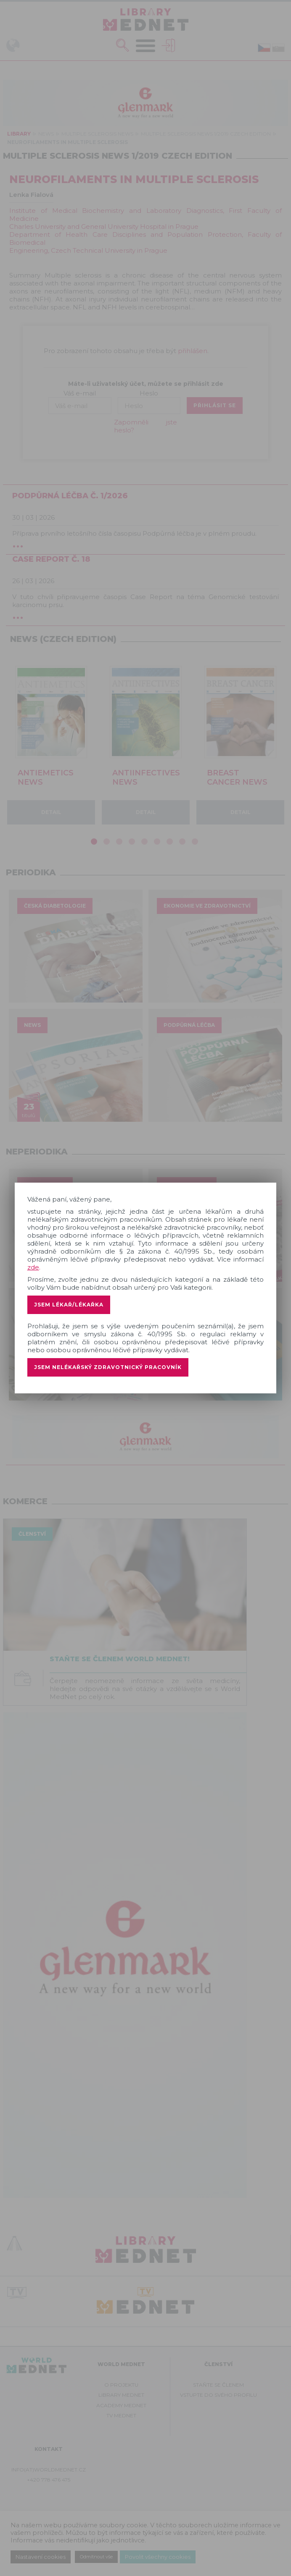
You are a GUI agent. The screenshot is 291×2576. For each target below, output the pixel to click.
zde (33, 1267)
